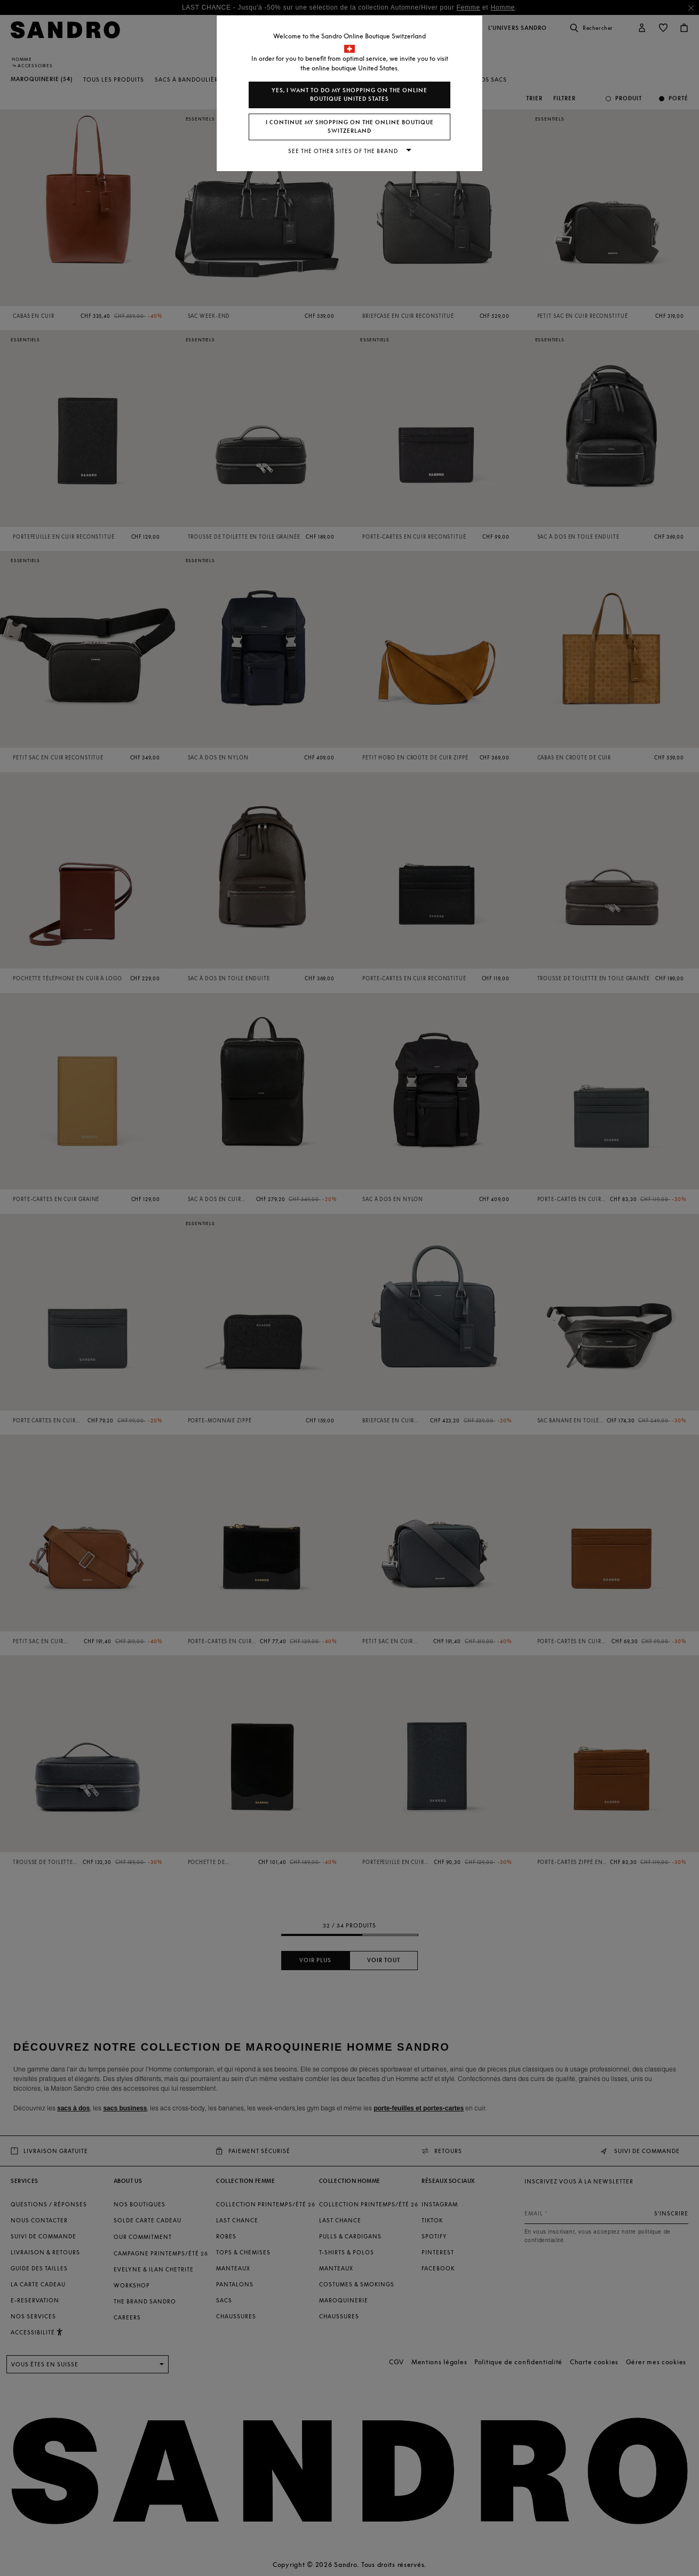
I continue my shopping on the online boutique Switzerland (350, 126)
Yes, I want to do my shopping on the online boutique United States (349, 94)
